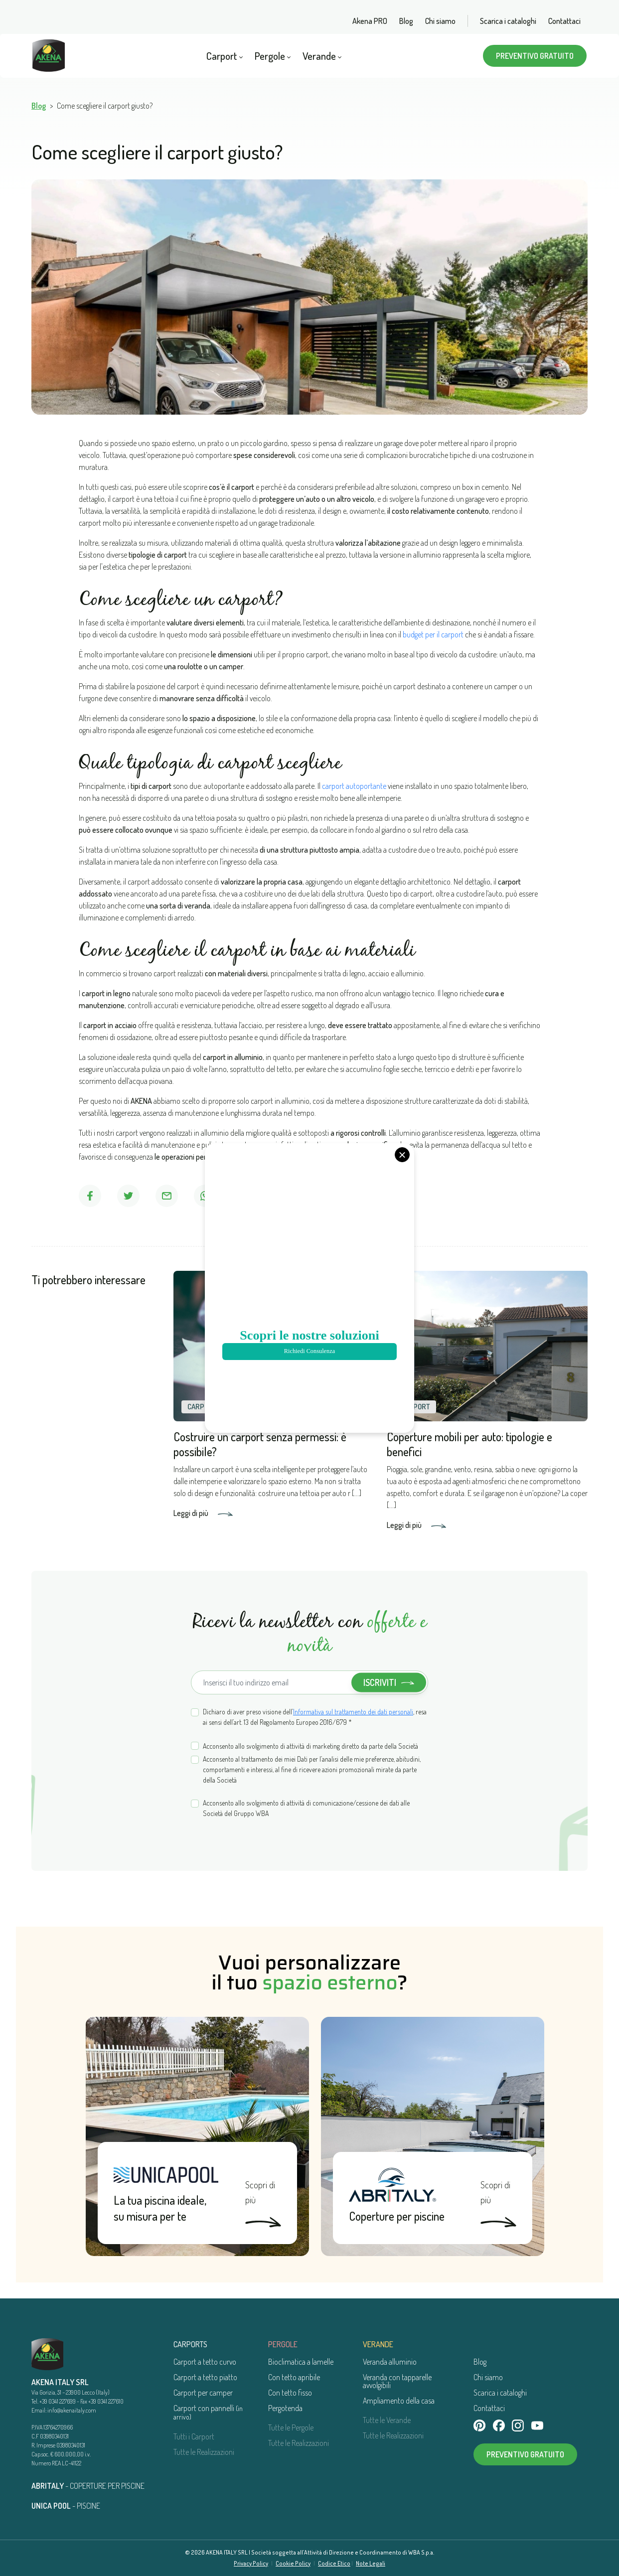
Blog (406, 21)
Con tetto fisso (290, 2393)
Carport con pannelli (208, 2412)
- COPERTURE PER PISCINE (88, 2486)
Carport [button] (224, 55)
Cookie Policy (293, 2563)
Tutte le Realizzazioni (203, 2452)
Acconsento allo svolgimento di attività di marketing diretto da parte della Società (310, 1746)
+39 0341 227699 (57, 2401)
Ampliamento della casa (399, 2401)
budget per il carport (433, 634)
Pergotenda (285, 2408)
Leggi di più (203, 1513)
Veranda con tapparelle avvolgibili (397, 2381)
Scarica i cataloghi (508, 21)
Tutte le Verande (387, 2420)
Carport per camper (203, 2393)
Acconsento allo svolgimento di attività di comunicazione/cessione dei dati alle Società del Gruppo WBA (306, 1808)
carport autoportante (354, 786)
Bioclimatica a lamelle (300, 2362)
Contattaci (564, 21)
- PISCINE (65, 2506)
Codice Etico (334, 2563)
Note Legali (370, 2563)
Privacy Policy (251, 2563)
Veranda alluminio (390, 2362)
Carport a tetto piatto (205, 2377)
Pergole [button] (273, 55)
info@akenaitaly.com (71, 2410)
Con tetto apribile (294, 2377)
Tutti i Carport (193, 2436)
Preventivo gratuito (535, 56)
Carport (202, 1406)
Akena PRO (369, 21)
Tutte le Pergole (290, 2427)
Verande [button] (322, 55)
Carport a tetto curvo (204, 2362)
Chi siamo (440, 21)
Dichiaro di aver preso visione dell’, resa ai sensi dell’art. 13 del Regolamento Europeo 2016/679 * (315, 1716)
